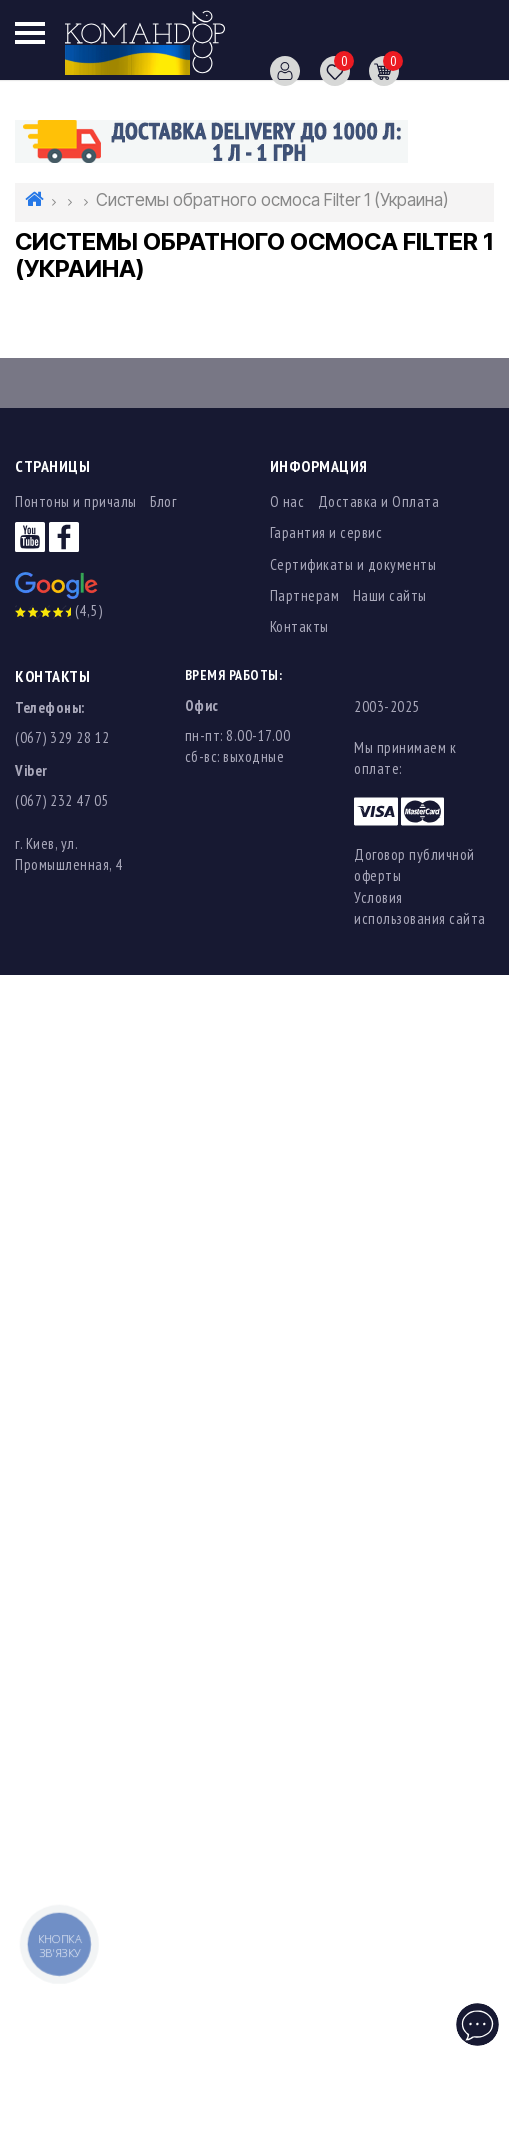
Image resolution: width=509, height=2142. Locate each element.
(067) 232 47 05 (62, 800)
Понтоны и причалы (76, 501)
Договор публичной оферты (414, 865)
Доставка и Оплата (379, 501)
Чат (479, 2017)
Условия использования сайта (420, 908)
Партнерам (305, 595)
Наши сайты (390, 595)
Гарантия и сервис (326, 532)
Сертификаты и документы (353, 564)
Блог (163, 501)
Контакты (299, 626)
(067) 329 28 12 (62, 737)
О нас (287, 501)
